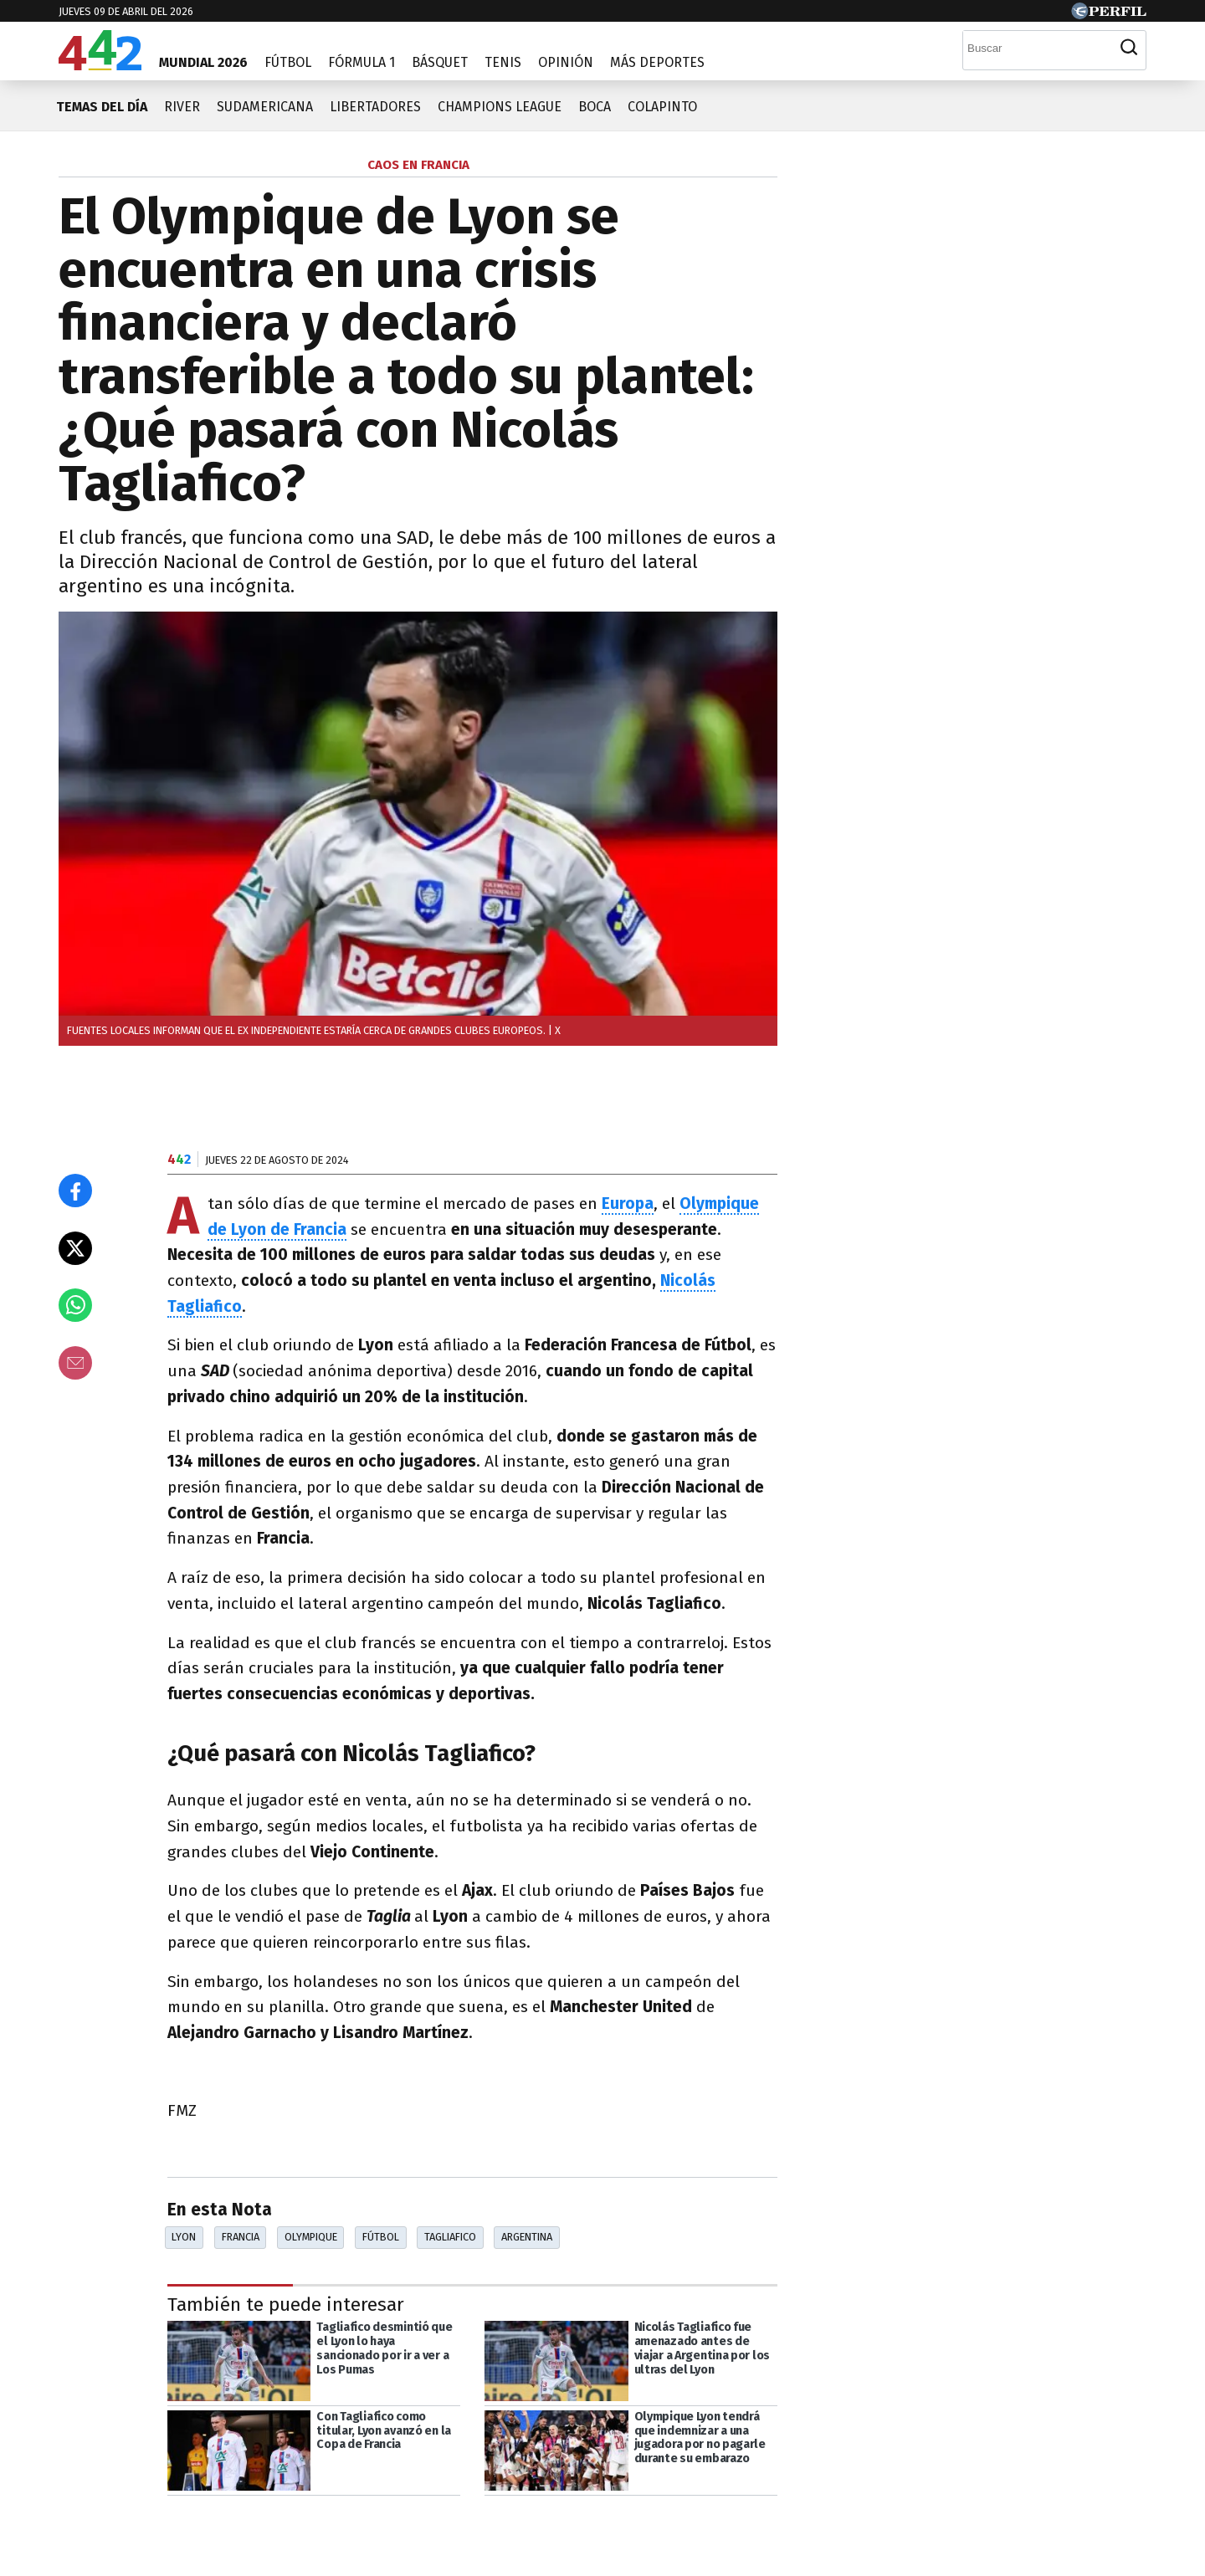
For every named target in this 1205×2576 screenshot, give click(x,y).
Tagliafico (450, 2236)
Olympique (311, 2236)
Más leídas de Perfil (902, 884)
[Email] (75, 1363)
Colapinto (662, 107)
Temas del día (101, 107)
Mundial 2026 (203, 62)
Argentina (526, 2236)
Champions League (499, 107)
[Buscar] (1037, 47)
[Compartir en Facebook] (75, 1190)
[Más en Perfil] (163, 2527)
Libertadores (375, 107)
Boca (594, 107)
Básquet (440, 62)
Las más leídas (883, 167)
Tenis (503, 62)
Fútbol (287, 62)
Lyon (184, 2236)
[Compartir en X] (75, 1248)
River (182, 107)
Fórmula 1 (361, 62)
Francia (240, 2236)
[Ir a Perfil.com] (1108, 15)
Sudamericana (265, 107)
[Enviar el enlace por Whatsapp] (75, 1305)
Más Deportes (657, 62)
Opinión (565, 62)
